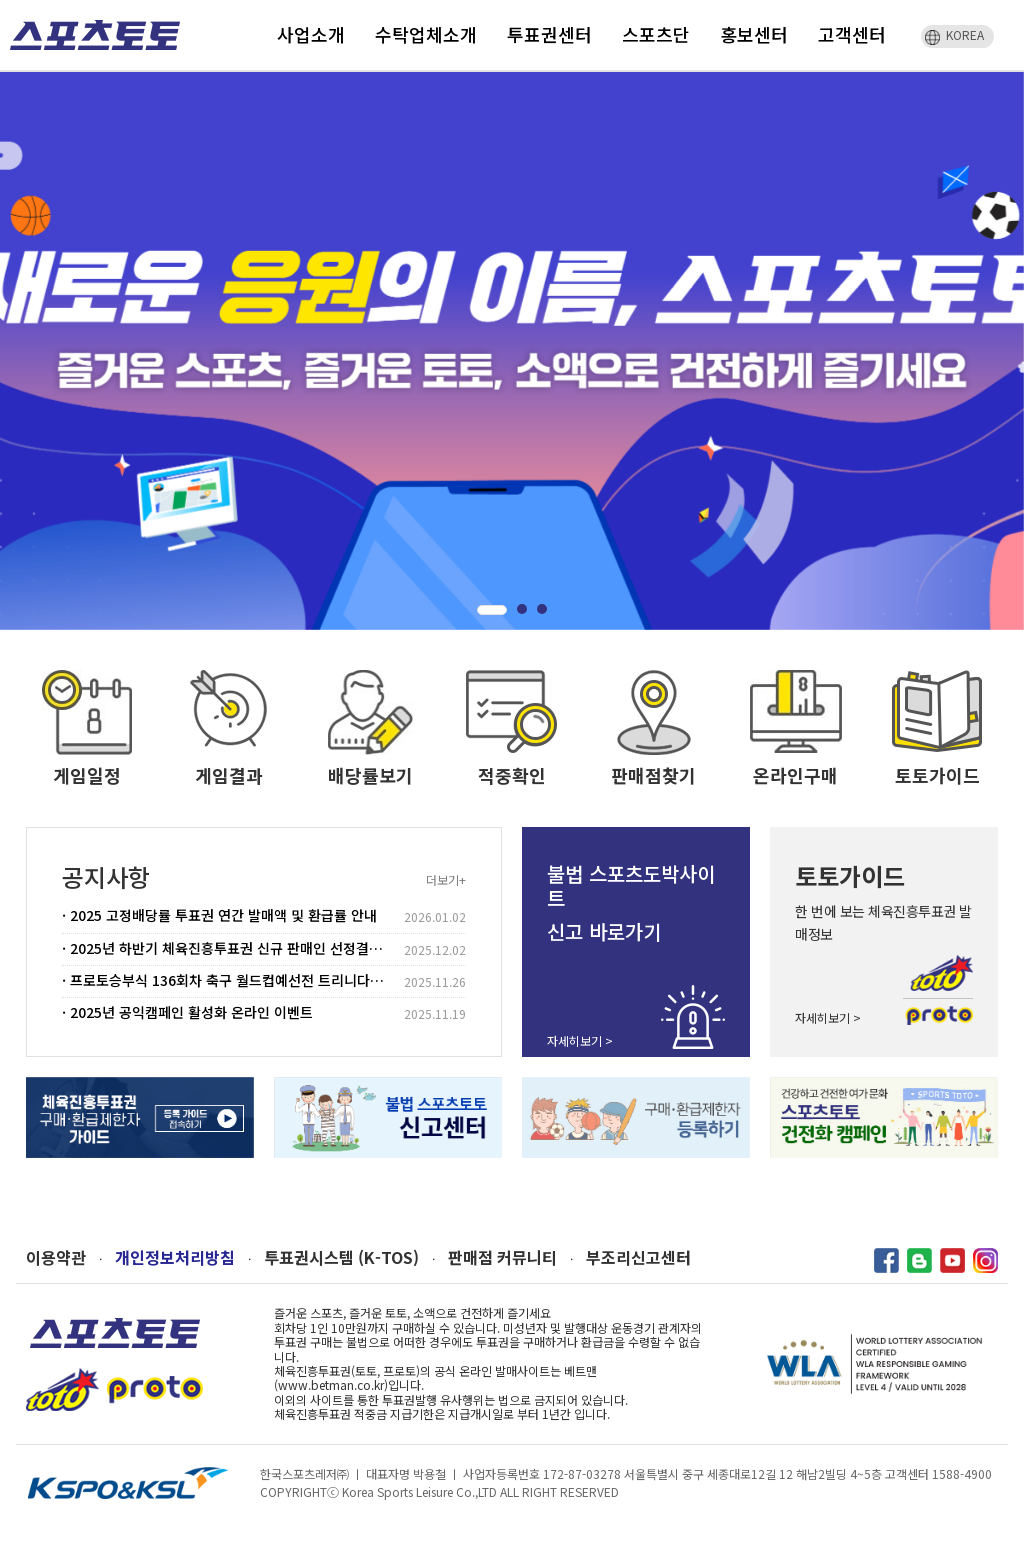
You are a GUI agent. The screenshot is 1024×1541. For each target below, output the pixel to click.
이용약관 (56, 1257)
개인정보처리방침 (175, 1257)
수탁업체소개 (426, 34)
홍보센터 (754, 34)
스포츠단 (656, 34)
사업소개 (311, 34)
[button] (492, 610)
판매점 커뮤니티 (502, 1257)
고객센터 (852, 34)
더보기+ (446, 879)
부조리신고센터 (638, 1257)
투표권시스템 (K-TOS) (341, 1257)
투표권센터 (549, 34)
